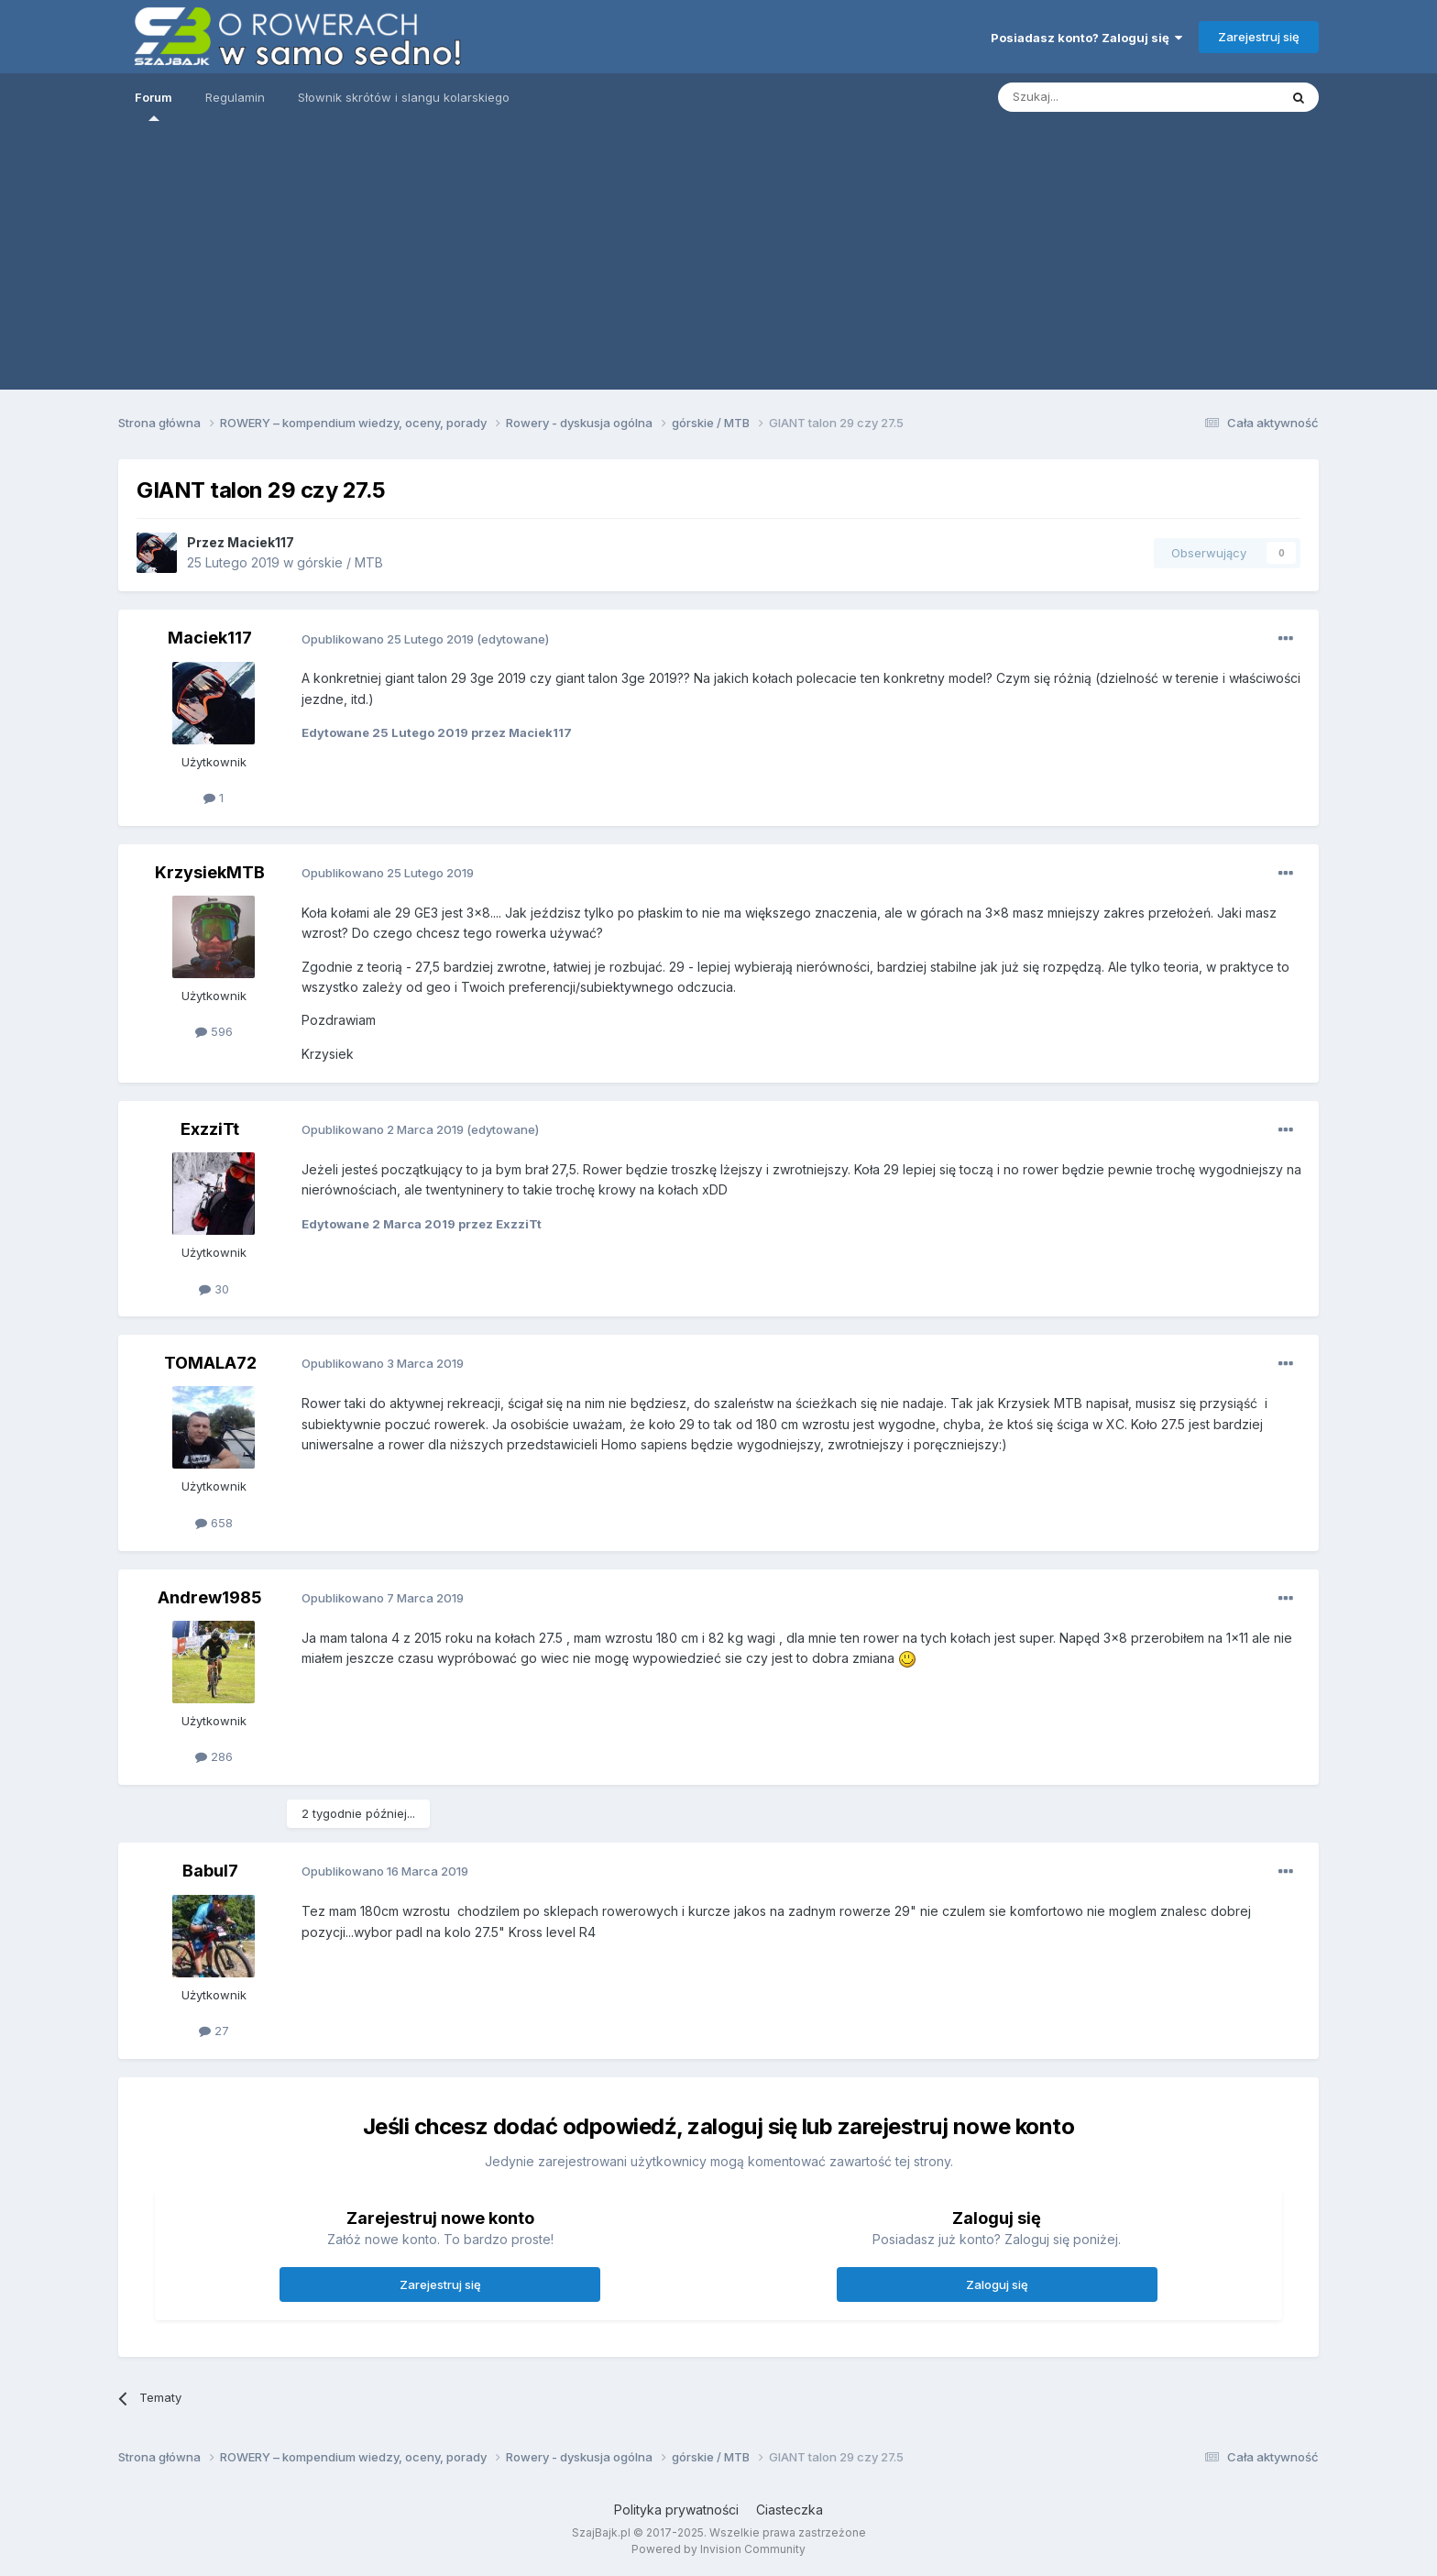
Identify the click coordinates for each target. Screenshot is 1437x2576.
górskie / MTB (340, 562)
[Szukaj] (1120, 97)
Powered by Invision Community (718, 2549)
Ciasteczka (789, 2509)
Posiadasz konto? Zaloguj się (1086, 37)
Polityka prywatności (676, 2509)
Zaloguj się (997, 2284)
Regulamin (235, 97)
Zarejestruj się (1259, 36)
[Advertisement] (718, 261)
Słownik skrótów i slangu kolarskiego (404, 97)
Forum (153, 105)
